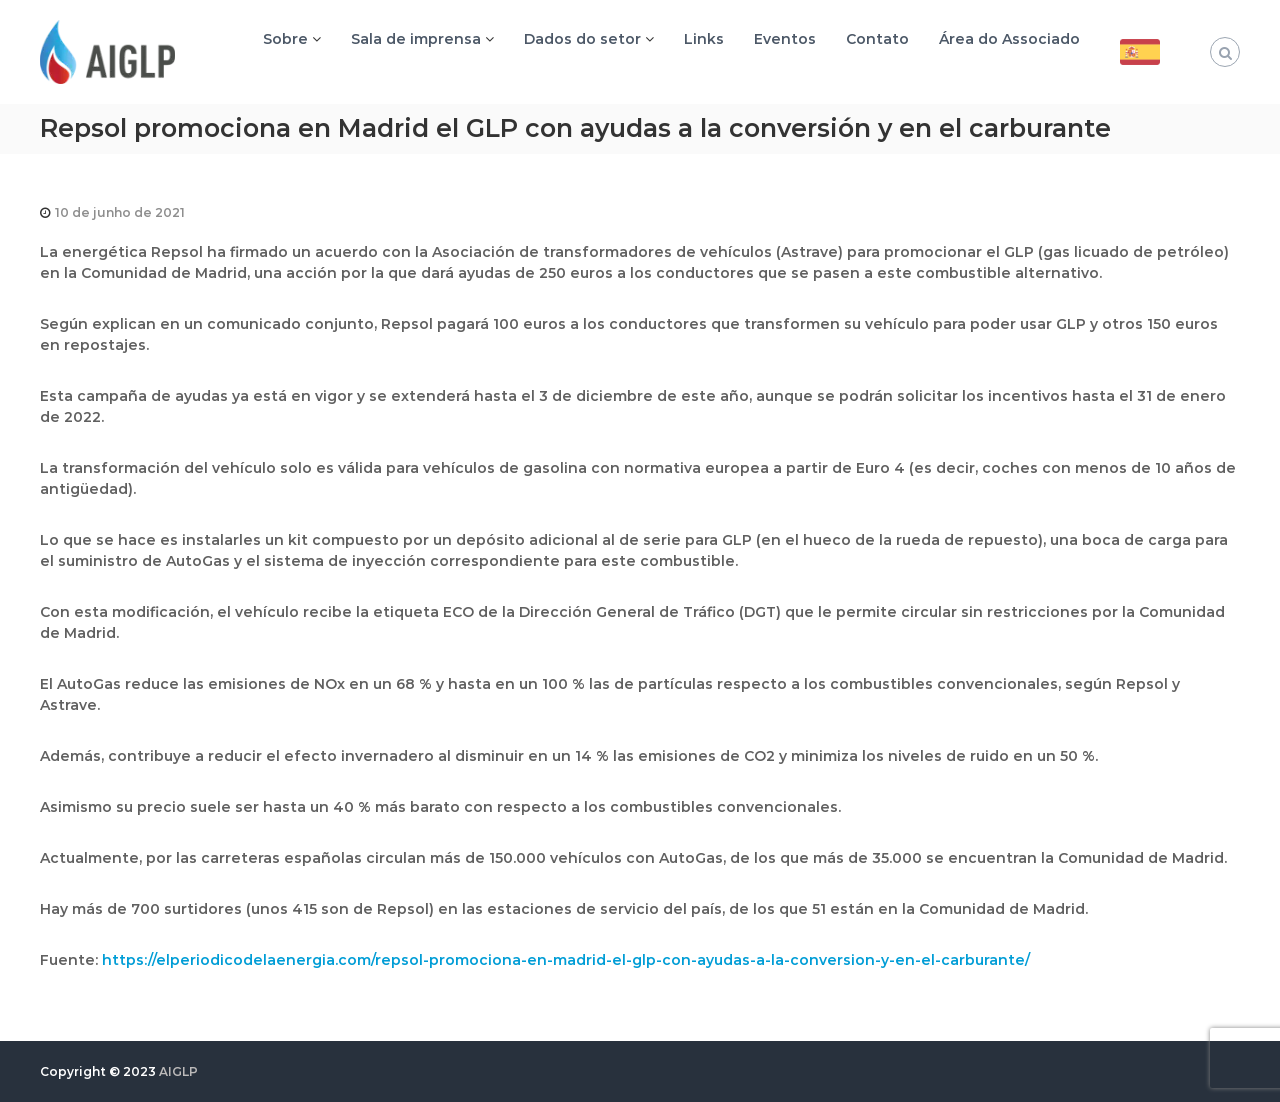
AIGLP (178, 1071)
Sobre (285, 39)
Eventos (785, 39)
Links (704, 39)
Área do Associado (1009, 39)
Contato (877, 39)
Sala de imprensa (416, 39)
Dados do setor (582, 39)
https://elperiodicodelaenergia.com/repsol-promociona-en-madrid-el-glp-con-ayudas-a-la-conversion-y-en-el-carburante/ (566, 960)
